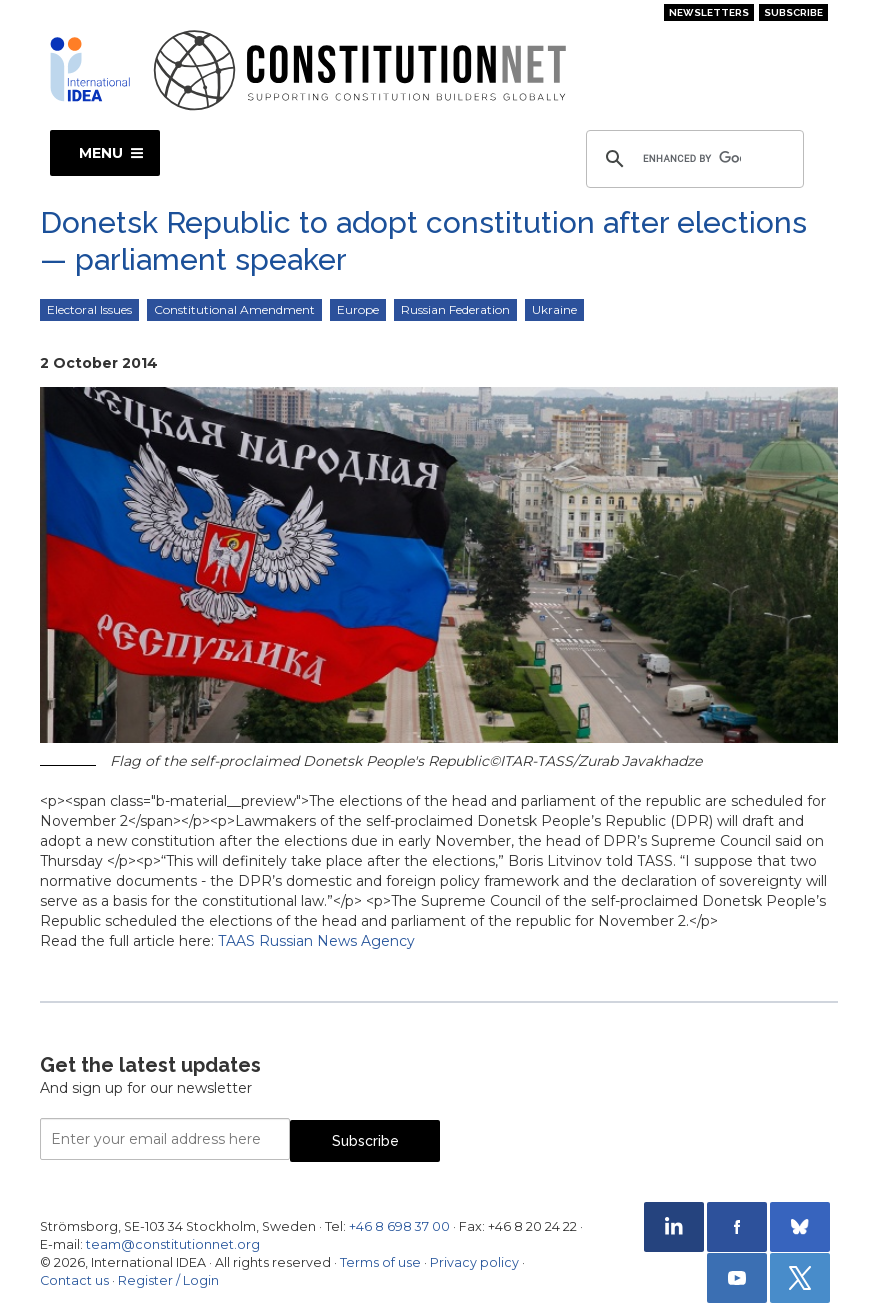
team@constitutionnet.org (173, 1244)
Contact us (74, 1280)
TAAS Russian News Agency (316, 941)
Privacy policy (474, 1262)
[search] (692, 159)
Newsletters (709, 12)
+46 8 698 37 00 (399, 1226)
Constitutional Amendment (234, 309)
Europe (358, 309)
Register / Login (168, 1280)
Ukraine (554, 309)
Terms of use (380, 1262)
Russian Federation (455, 309)
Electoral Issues (89, 309)
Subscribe (793, 12)
